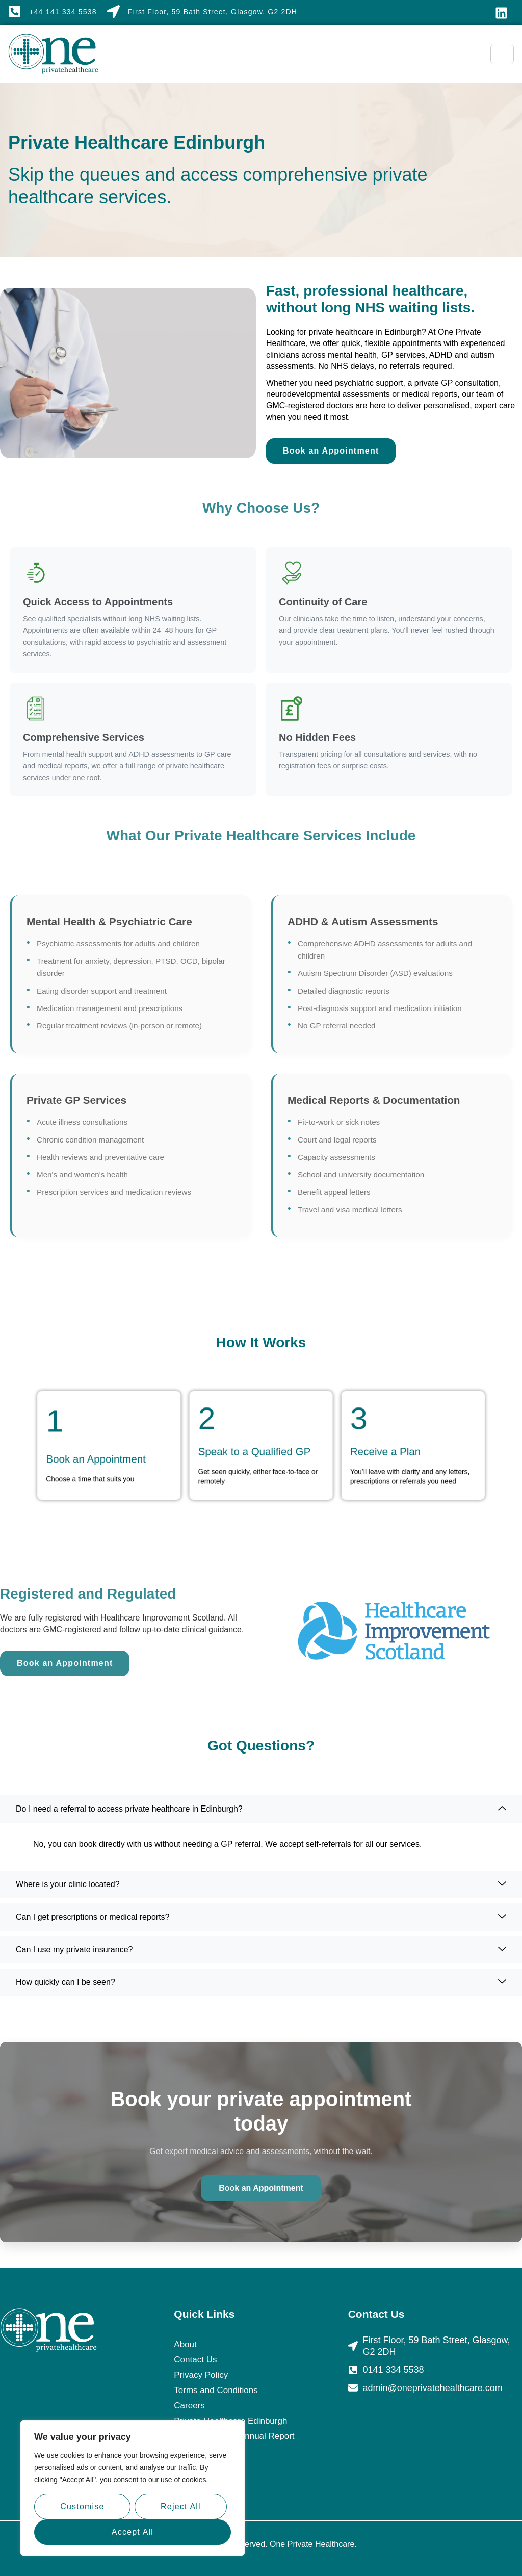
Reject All (181, 2506)
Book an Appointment (261, 2188)
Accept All (132, 2532)
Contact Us (195, 2360)
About (185, 2344)
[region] (132, 2488)
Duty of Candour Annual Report (234, 2436)
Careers (189, 2405)
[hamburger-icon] (502, 54)
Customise (82, 2506)
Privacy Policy (201, 2375)
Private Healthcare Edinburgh (230, 2421)
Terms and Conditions (215, 2390)
